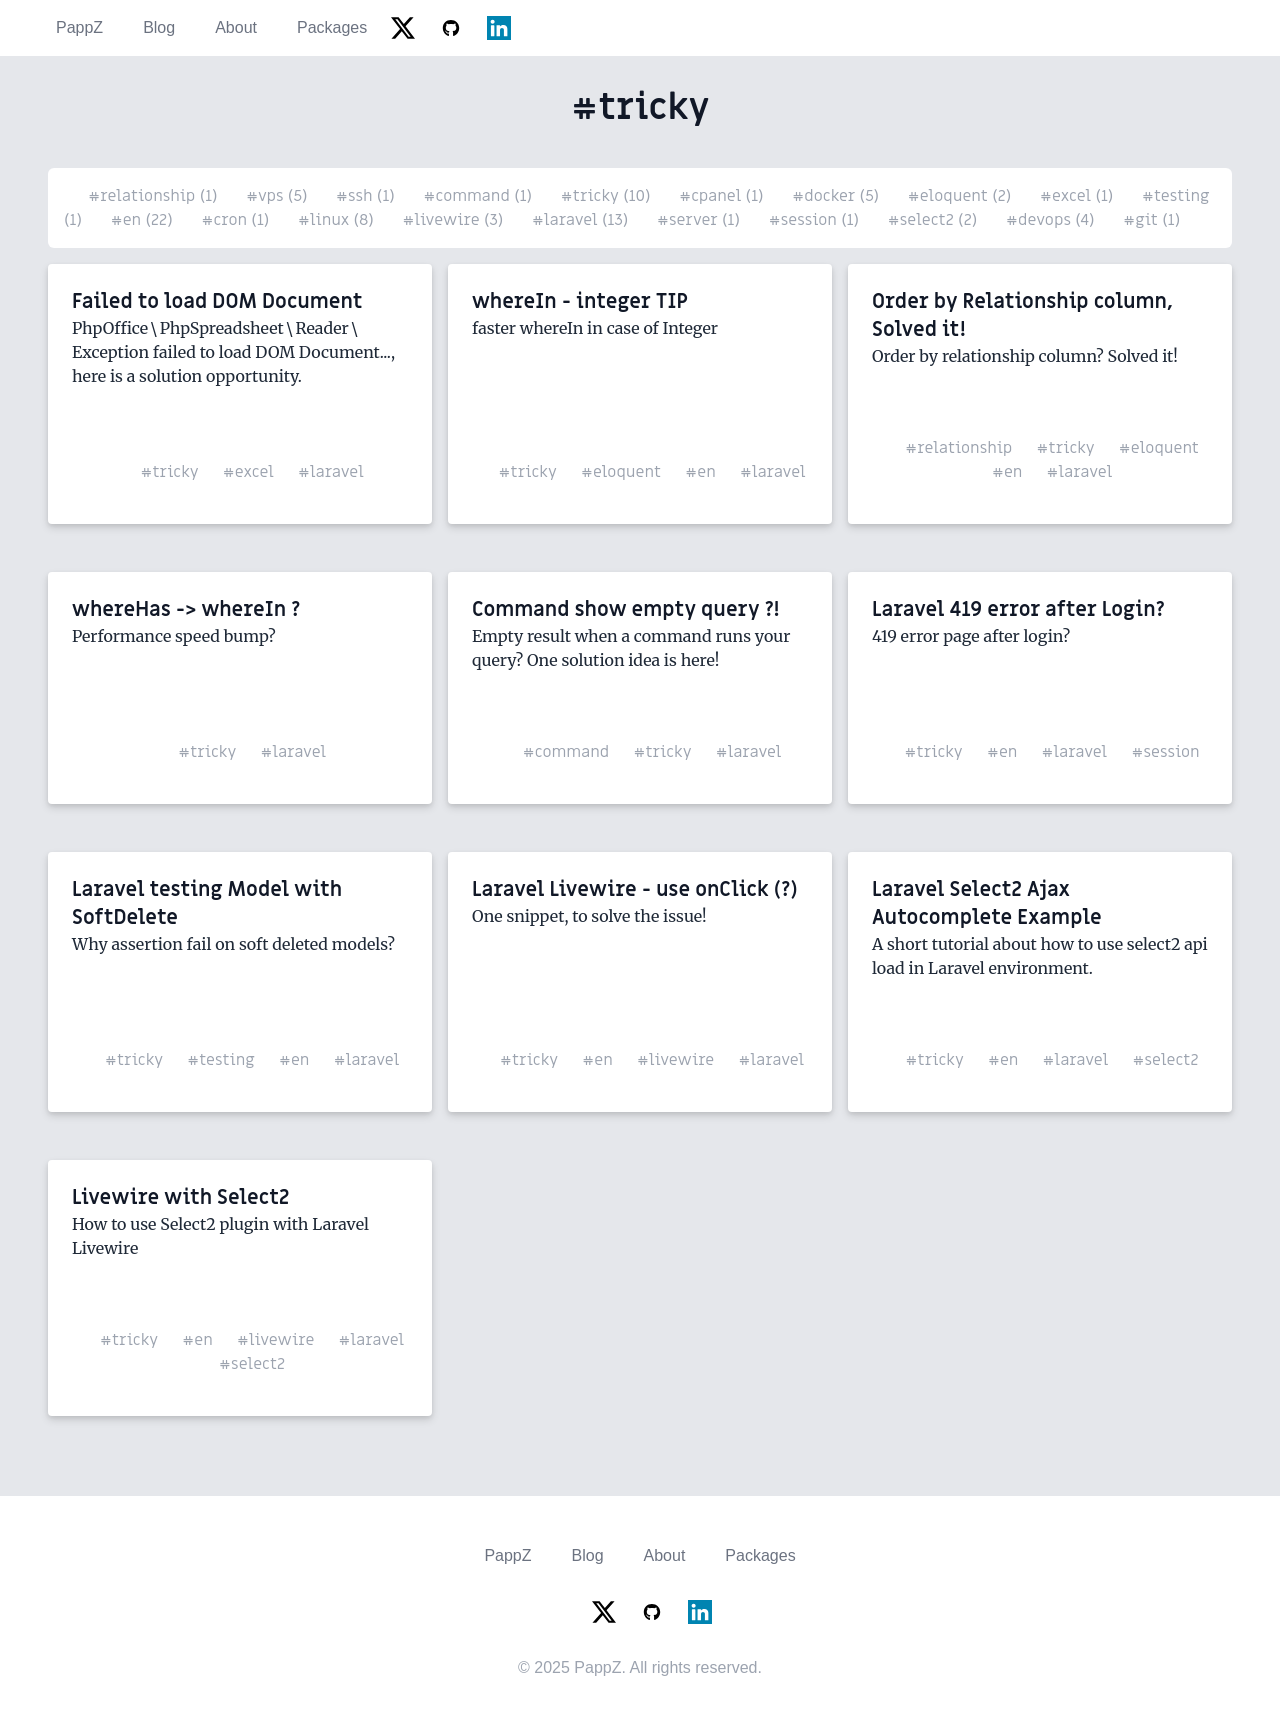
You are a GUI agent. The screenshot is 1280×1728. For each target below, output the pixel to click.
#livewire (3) (455, 220)
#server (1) (701, 220)
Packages (332, 27)
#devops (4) (1052, 220)
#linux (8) (338, 220)
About (236, 27)
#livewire (676, 1060)
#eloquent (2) (962, 196)
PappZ (79, 27)
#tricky (169, 472)
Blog (159, 27)
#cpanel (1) (723, 196)
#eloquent (621, 472)
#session (1165, 752)
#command (566, 752)
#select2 (1165, 1060)
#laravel (331, 472)
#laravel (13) (582, 220)
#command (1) (479, 196)
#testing (221, 1060)
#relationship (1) (155, 196)
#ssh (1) (367, 196)
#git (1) (1151, 220)
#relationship (958, 448)
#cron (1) (237, 220)
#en (700, 472)
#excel (248, 472)
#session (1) (815, 220)
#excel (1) (1079, 196)
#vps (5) (279, 196)
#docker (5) (838, 196)
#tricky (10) (608, 196)
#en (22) (143, 220)
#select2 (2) (935, 220)
